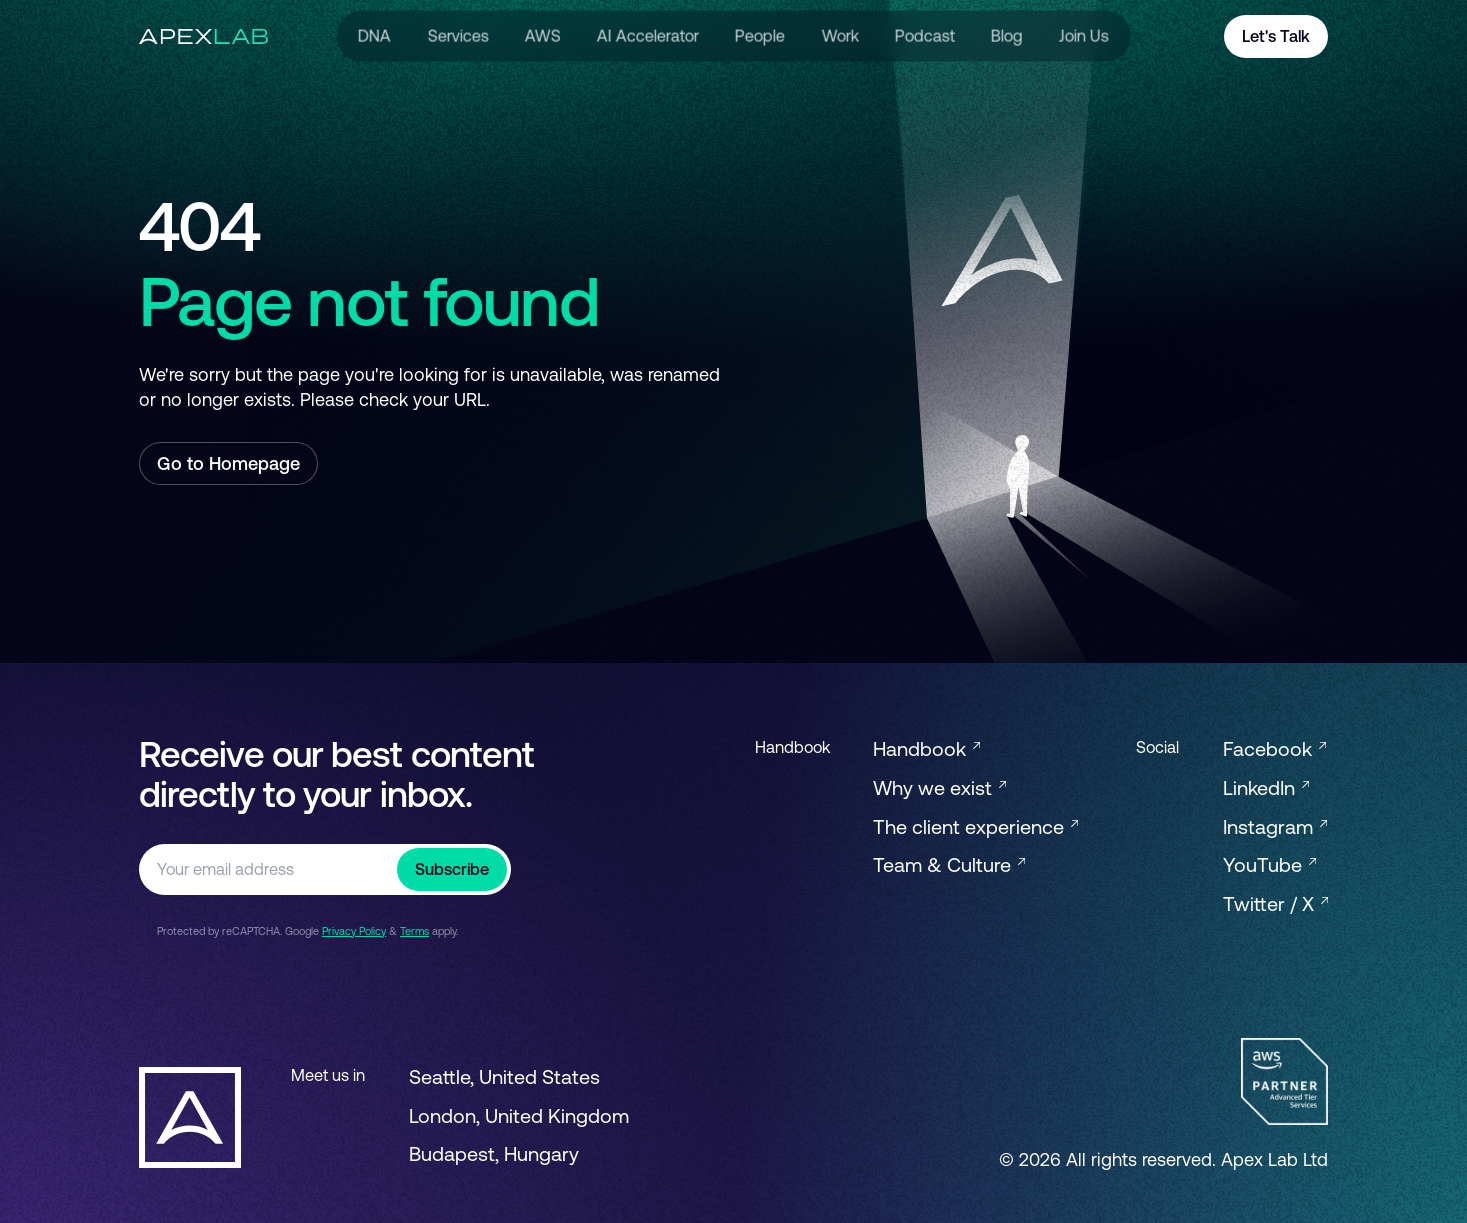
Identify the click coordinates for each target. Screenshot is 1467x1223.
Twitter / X (1275, 903)
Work (839, 36)
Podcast (925, 36)
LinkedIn (1266, 787)
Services (457, 36)
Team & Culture (949, 864)
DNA (374, 36)
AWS (543, 36)
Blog (1007, 36)
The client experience (975, 826)
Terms (414, 931)
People (760, 36)
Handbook (926, 748)
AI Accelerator (648, 36)
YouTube (1269, 864)
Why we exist (939, 787)
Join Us (1084, 36)
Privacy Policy (354, 931)
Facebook (1274, 748)
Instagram (1275, 826)
